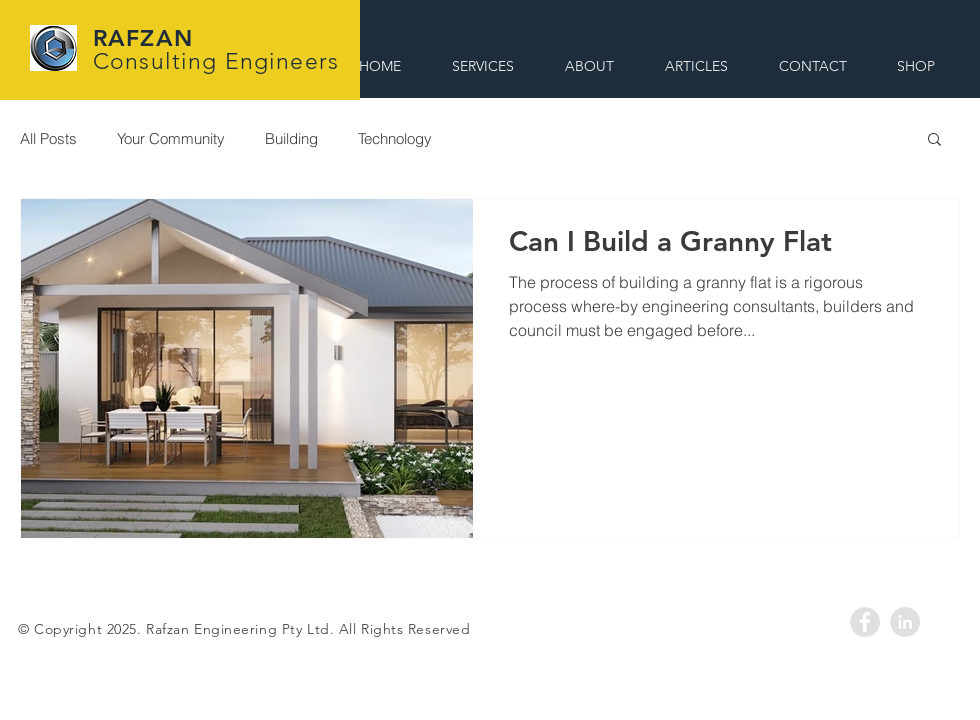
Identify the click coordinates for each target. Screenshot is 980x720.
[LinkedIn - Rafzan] (905, 622)
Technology (395, 138)
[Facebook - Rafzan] (865, 622)
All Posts (48, 138)
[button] (934, 140)
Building (291, 138)
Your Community (171, 138)
